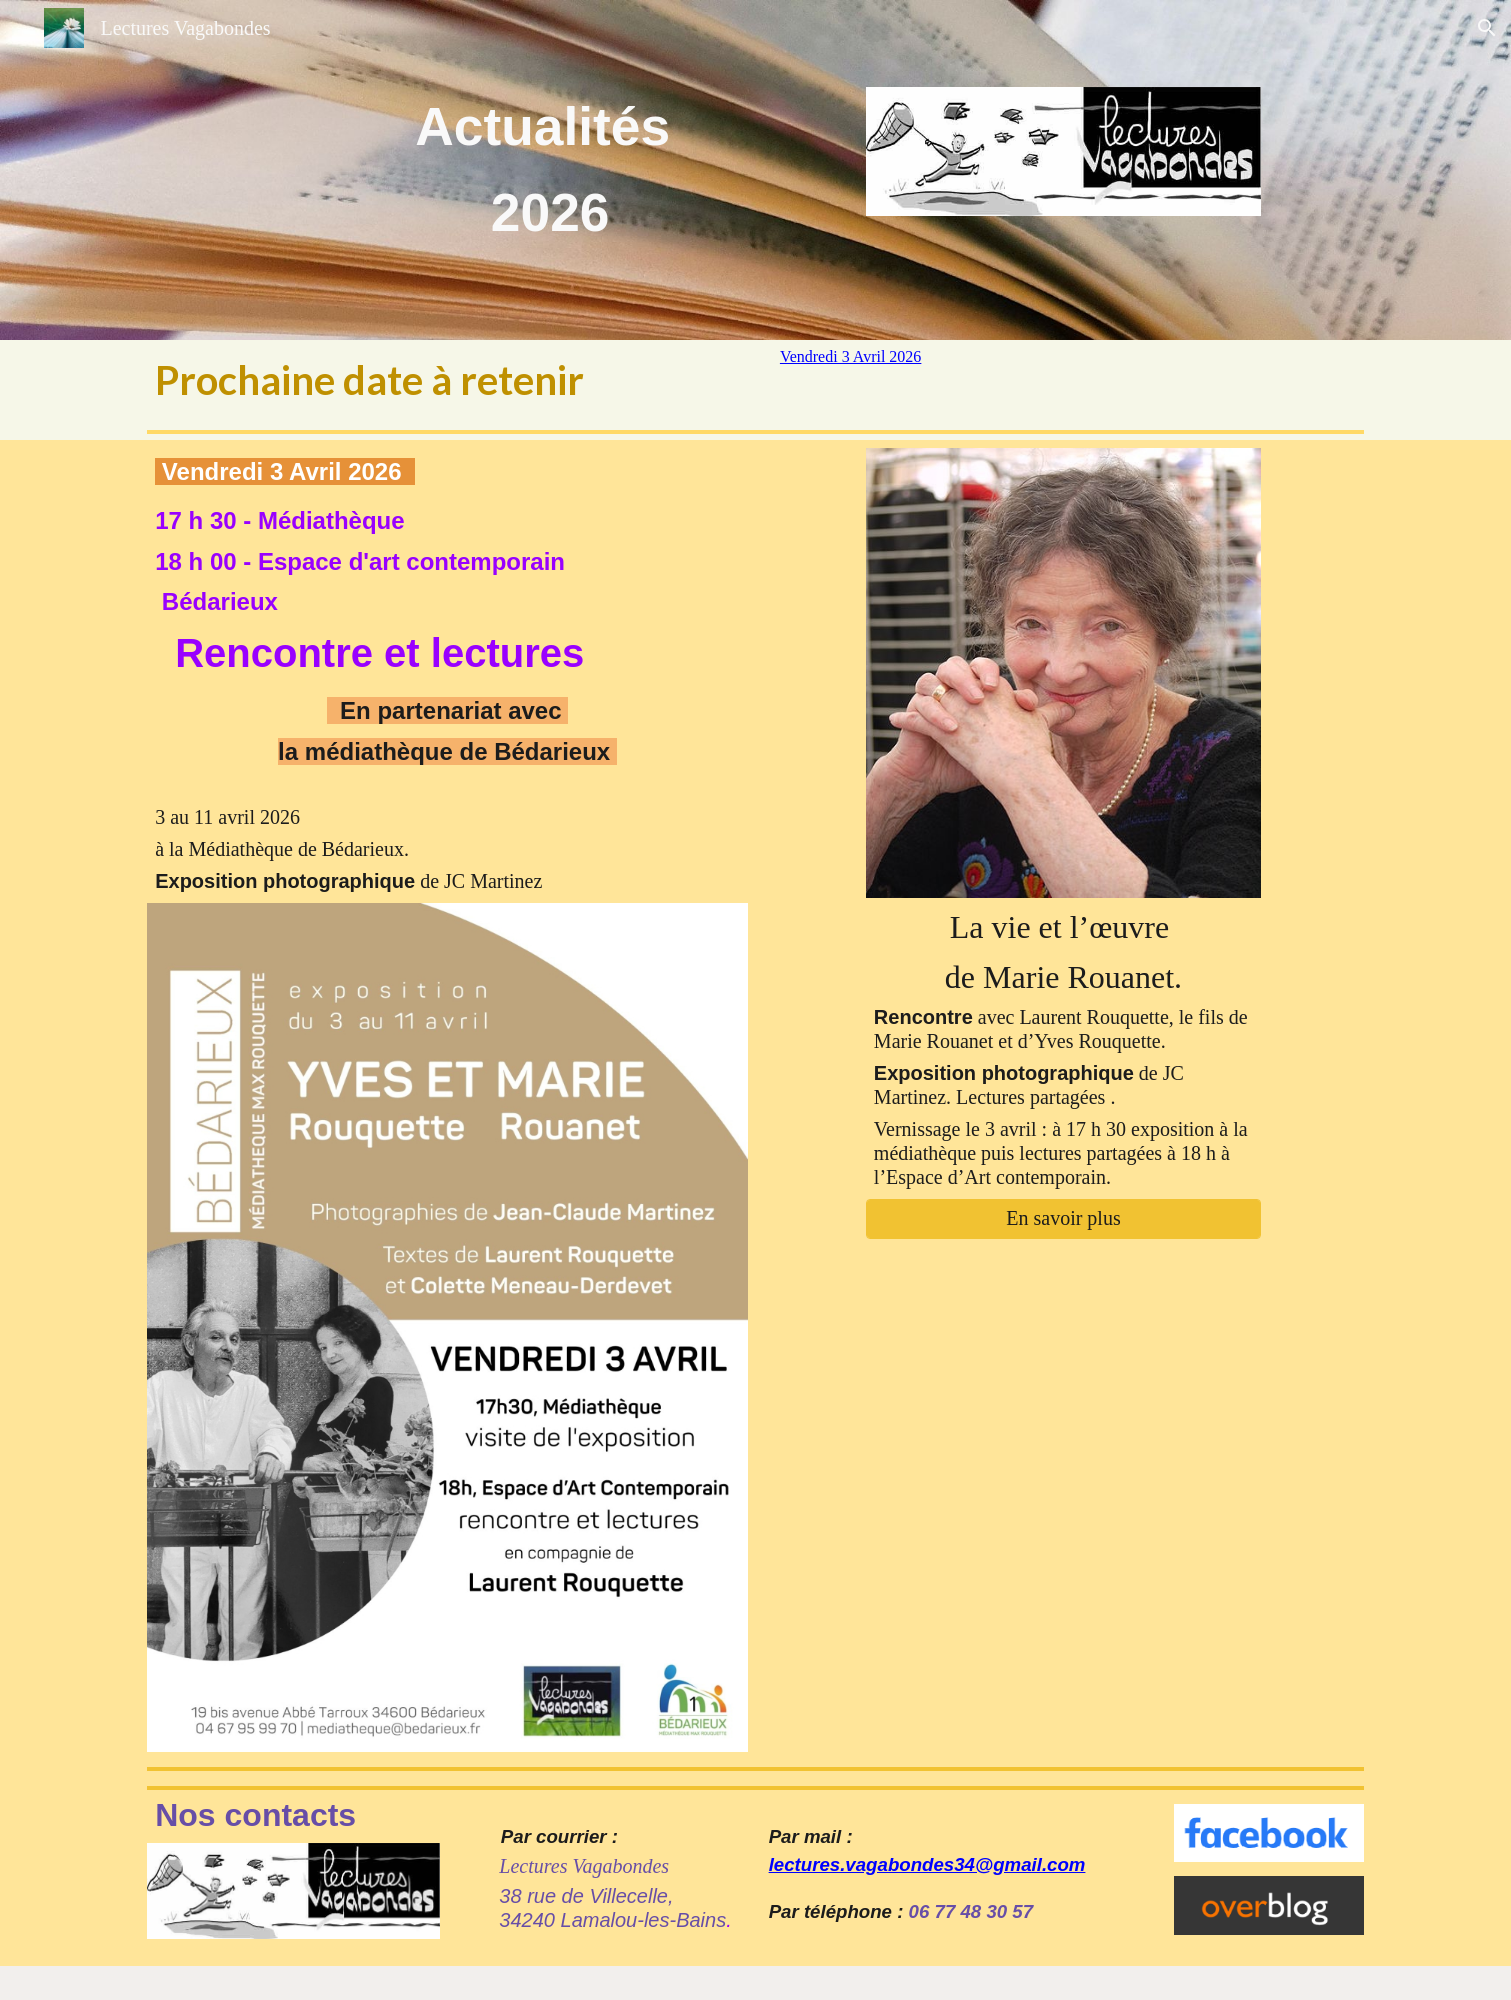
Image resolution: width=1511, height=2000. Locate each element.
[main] (550, 170)
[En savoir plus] (1063, 1218)
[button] (1487, 28)
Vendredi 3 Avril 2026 (850, 356)
